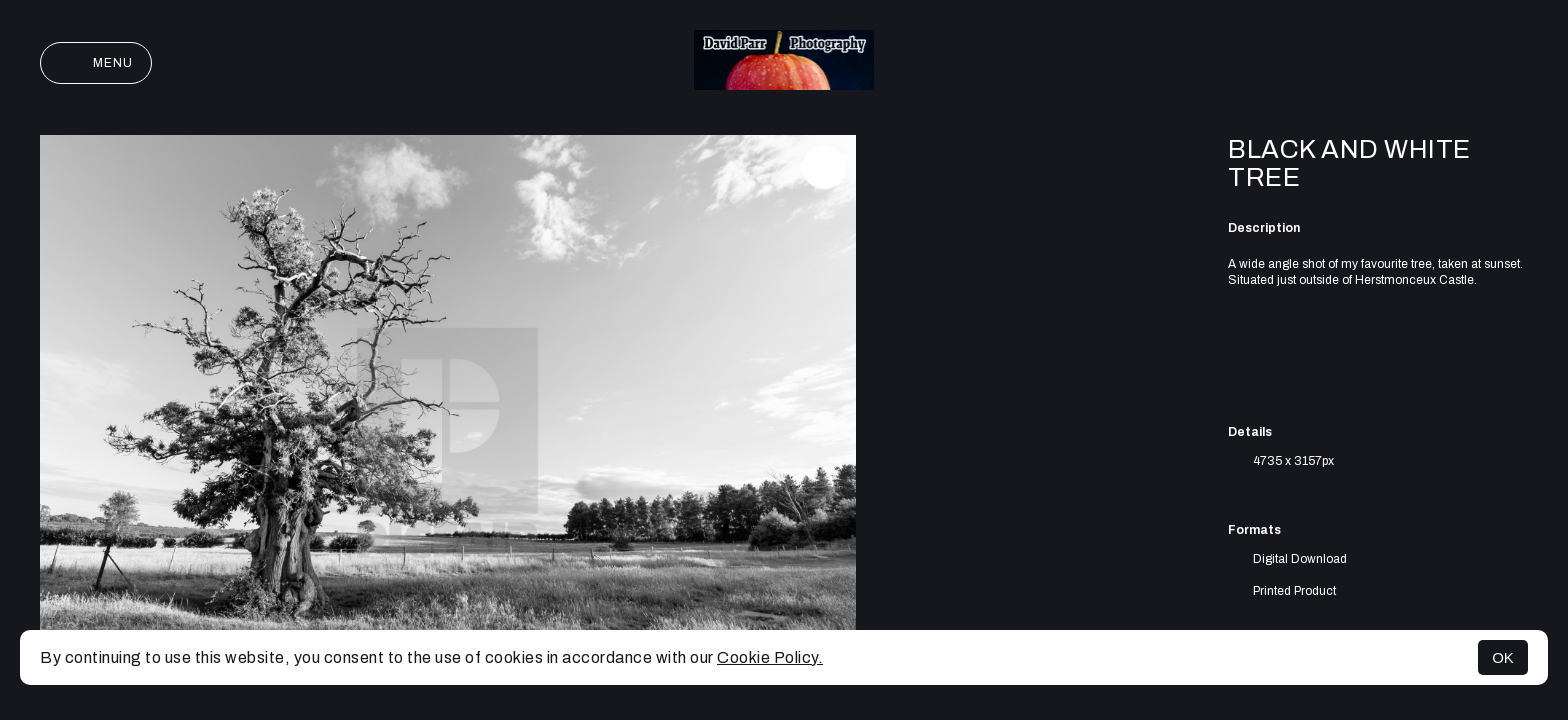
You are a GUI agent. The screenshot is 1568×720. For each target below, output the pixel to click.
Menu (96, 63)
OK (1503, 657)
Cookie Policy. (770, 657)
